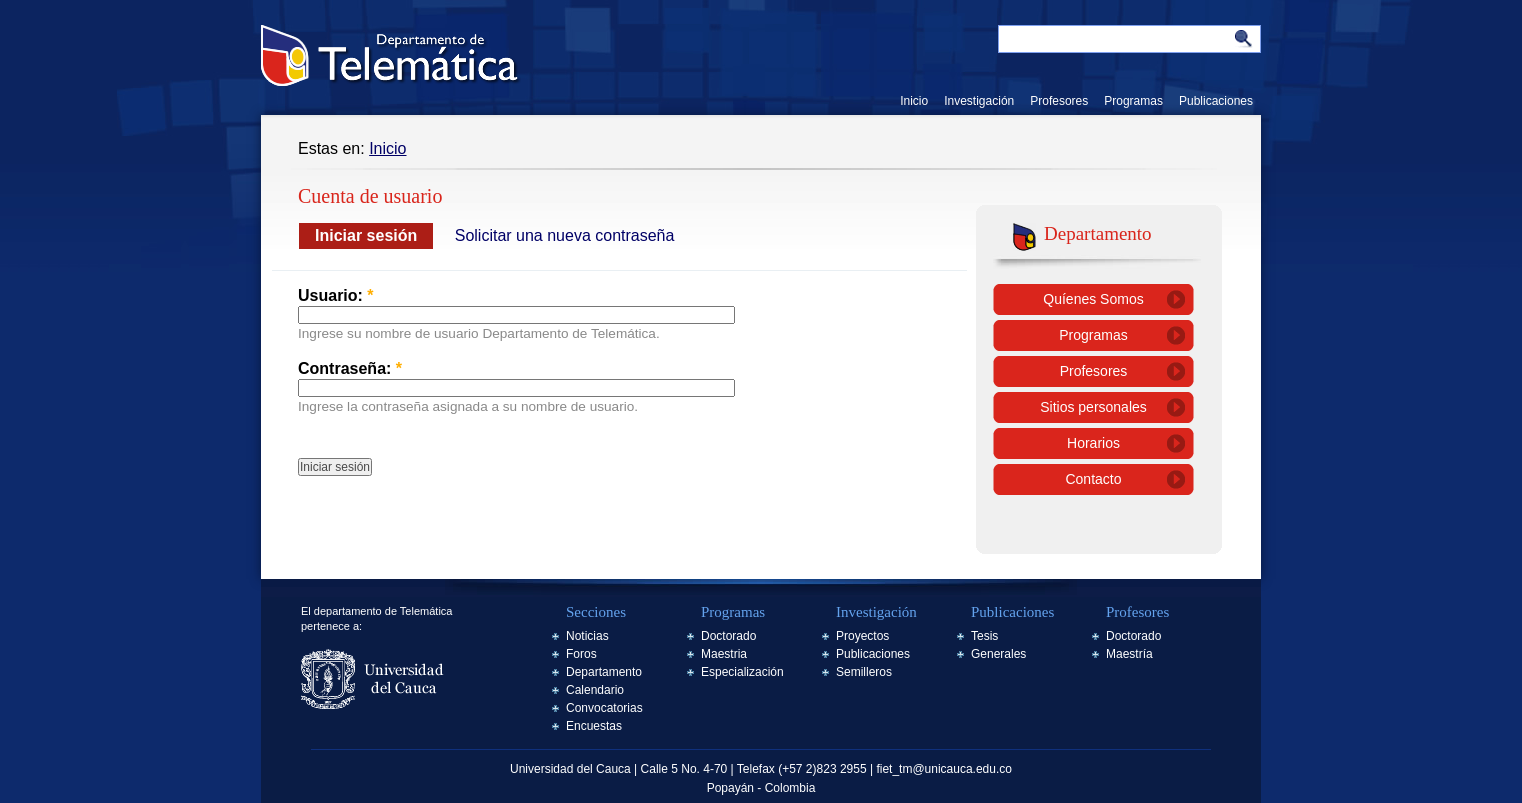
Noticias (587, 636)
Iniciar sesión (366, 235)
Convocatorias (604, 708)
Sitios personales (1093, 407)
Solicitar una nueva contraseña (565, 235)
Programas (1133, 101)
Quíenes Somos (1093, 299)
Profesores (1059, 101)
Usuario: (336, 295)
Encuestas (594, 726)
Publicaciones (1216, 101)
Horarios (1093, 443)
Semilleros (864, 672)
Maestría (1129, 654)
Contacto (1093, 479)
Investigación (979, 101)
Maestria (724, 654)
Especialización (742, 672)
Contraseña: (350, 368)
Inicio (914, 101)
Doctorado (728, 636)
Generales (998, 654)
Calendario (595, 690)
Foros (581, 654)
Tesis (984, 636)
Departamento (604, 672)
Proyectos (862, 636)
